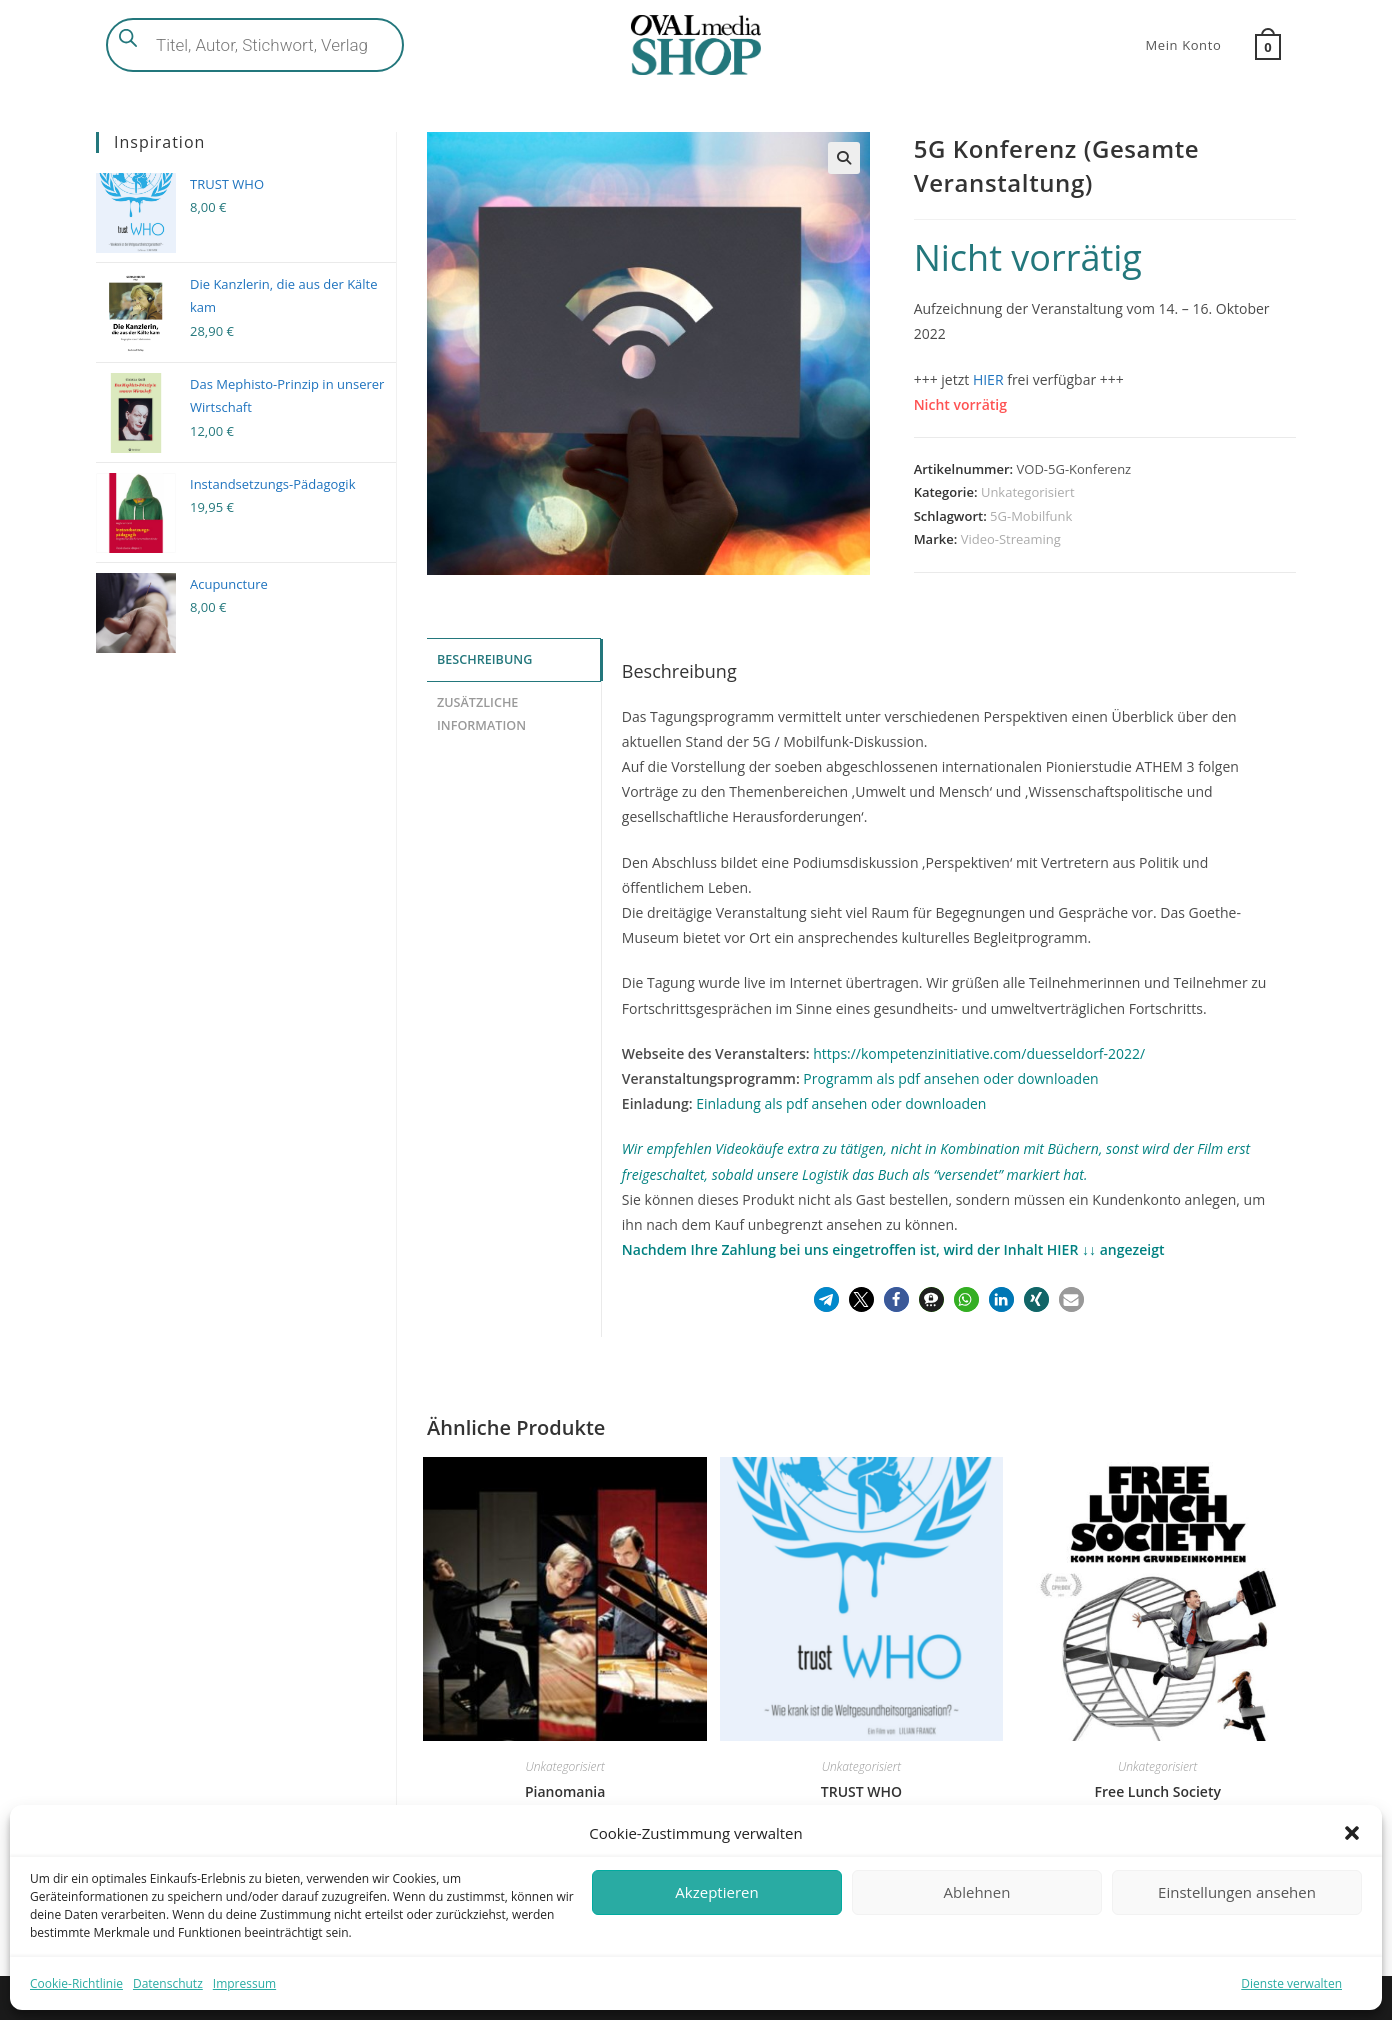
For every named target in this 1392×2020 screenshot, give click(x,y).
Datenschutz (168, 1983)
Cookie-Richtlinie (76, 1983)
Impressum (244, 1983)
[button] (1352, 1833)
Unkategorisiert (1028, 492)
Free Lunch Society (1158, 1791)
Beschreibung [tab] (484, 658)
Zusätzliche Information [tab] (481, 711)
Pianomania (565, 1791)
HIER (988, 379)
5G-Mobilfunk (1031, 516)
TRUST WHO (861, 1791)
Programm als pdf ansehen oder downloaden (950, 1078)
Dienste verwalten (1291, 1983)
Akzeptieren (716, 1892)
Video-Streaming (1011, 539)
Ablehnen (977, 1892)
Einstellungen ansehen (1237, 1892)
